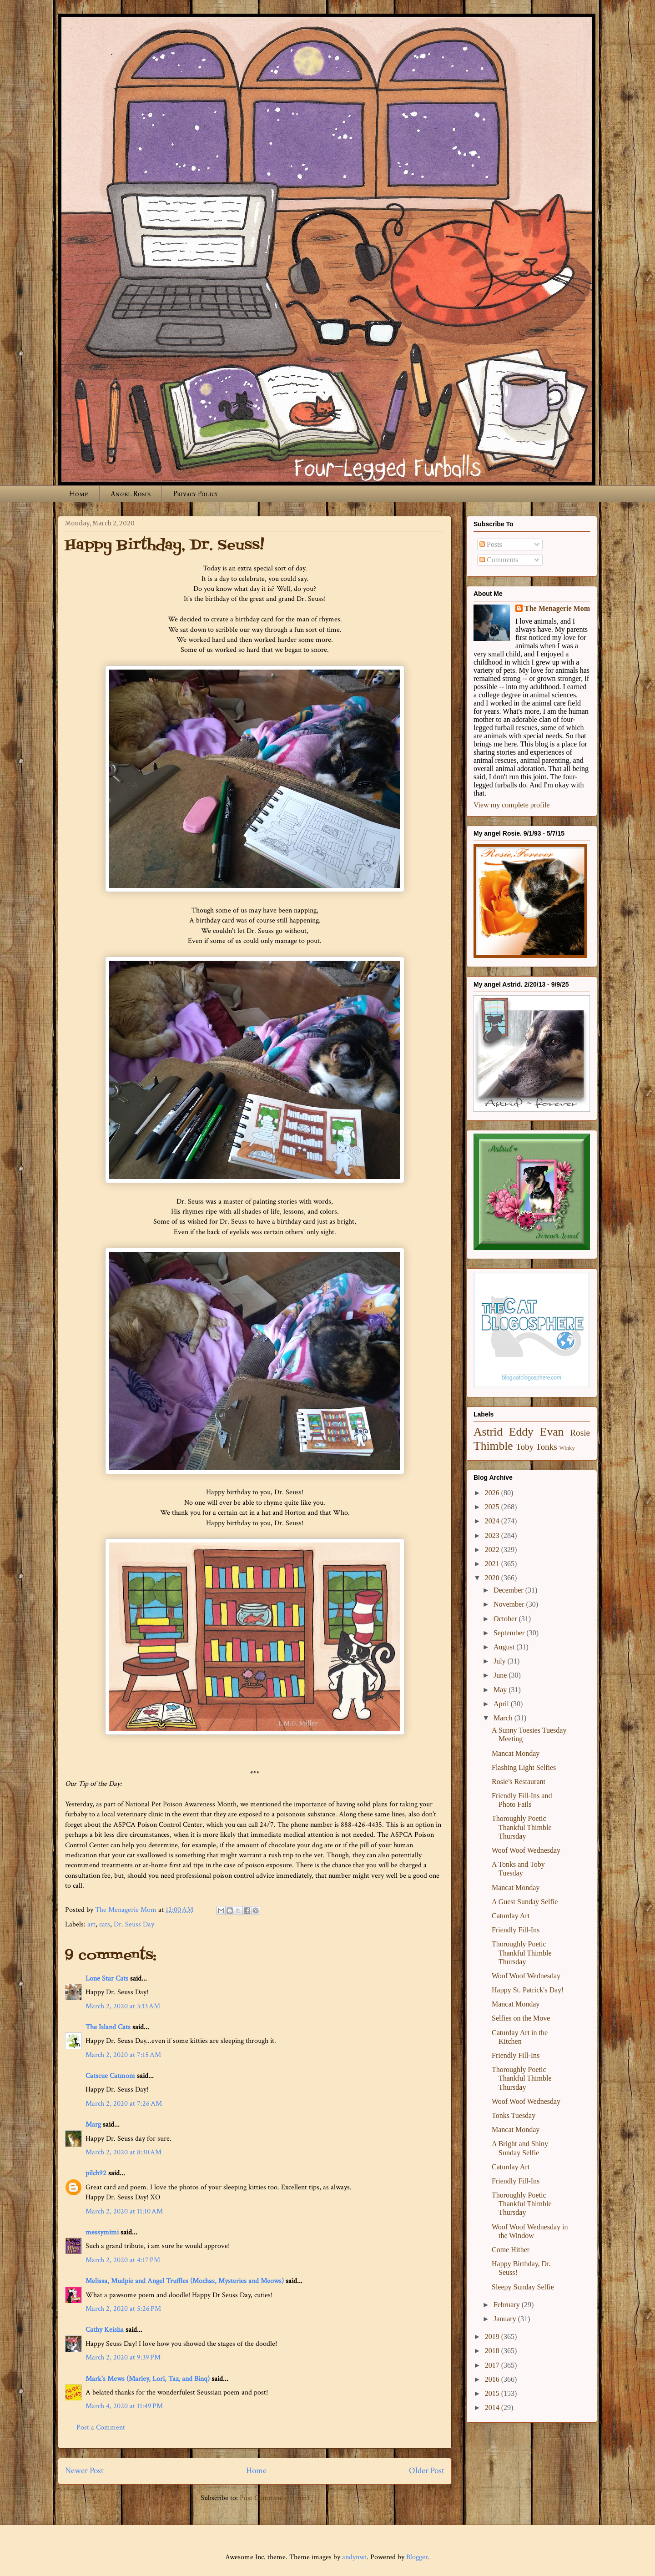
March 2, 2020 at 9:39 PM (123, 2357)
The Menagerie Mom (557, 608)
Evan (552, 1431)
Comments (498, 560)
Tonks (546, 1447)
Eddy (521, 1431)
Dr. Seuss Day (134, 1924)
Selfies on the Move (521, 2018)
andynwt (354, 2557)
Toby (525, 1447)
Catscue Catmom (110, 2076)
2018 (493, 2350)
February (508, 2305)
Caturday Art (510, 1916)
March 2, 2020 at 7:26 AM (124, 2103)
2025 (493, 1507)
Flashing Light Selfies (524, 1767)
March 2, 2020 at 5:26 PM (123, 2309)
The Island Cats (108, 2027)
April (502, 1704)
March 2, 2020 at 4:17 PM (123, 2260)
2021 (493, 1564)
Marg (93, 2124)
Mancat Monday (515, 1753)
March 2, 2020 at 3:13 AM (123, 2006)
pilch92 (96, 2173)
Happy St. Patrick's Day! (528, 1990)
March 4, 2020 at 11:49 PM (124, 2406)
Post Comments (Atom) (274, 2498)
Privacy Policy (195, 493)
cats (104, 1924)
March (504, 1718)
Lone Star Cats (107, 1978)
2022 (493, 1549)
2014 (493, 2407)
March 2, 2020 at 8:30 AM (123, 2152)
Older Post (426, 2470)
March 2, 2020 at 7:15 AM (123, 2055)
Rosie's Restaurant (518, 1781)
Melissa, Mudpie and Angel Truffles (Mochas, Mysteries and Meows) (185, 2281)
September (510, 1633)
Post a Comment (100, 2427)
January (506, 2319)
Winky (567, 1448)
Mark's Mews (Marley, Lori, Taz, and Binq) (148, 2379)
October (506, 1619)
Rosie (580, 1432)
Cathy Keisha (105, 2329)
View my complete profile (511, 805)
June (501, 1675)
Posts (490, 544)
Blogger (417, 2557)
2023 (493, 1535)
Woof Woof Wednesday (526, 1850)
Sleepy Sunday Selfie (523, 2287)
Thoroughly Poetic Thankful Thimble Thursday (522, 1827)
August (505, 1647)
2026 (493, 1493)
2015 (493, 2393)
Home (78, 493)
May (501, 1690)
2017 (493, 2365)
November (510, 1604)
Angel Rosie (131, 493)
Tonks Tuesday (513, 2115)
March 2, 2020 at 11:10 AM (124, 2211)
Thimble (493, 1445)
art (91, 1924)
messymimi (102, 2232)
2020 (493, 1578)
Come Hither (510, 2249)
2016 (493, 2379)
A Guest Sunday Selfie (525, 1902)
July (501, 1661)
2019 (493, 2336)
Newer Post (84, 2470)
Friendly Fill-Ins (515, 1930)
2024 (493, 1521)
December (509, 1590)
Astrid (488, 1431)
